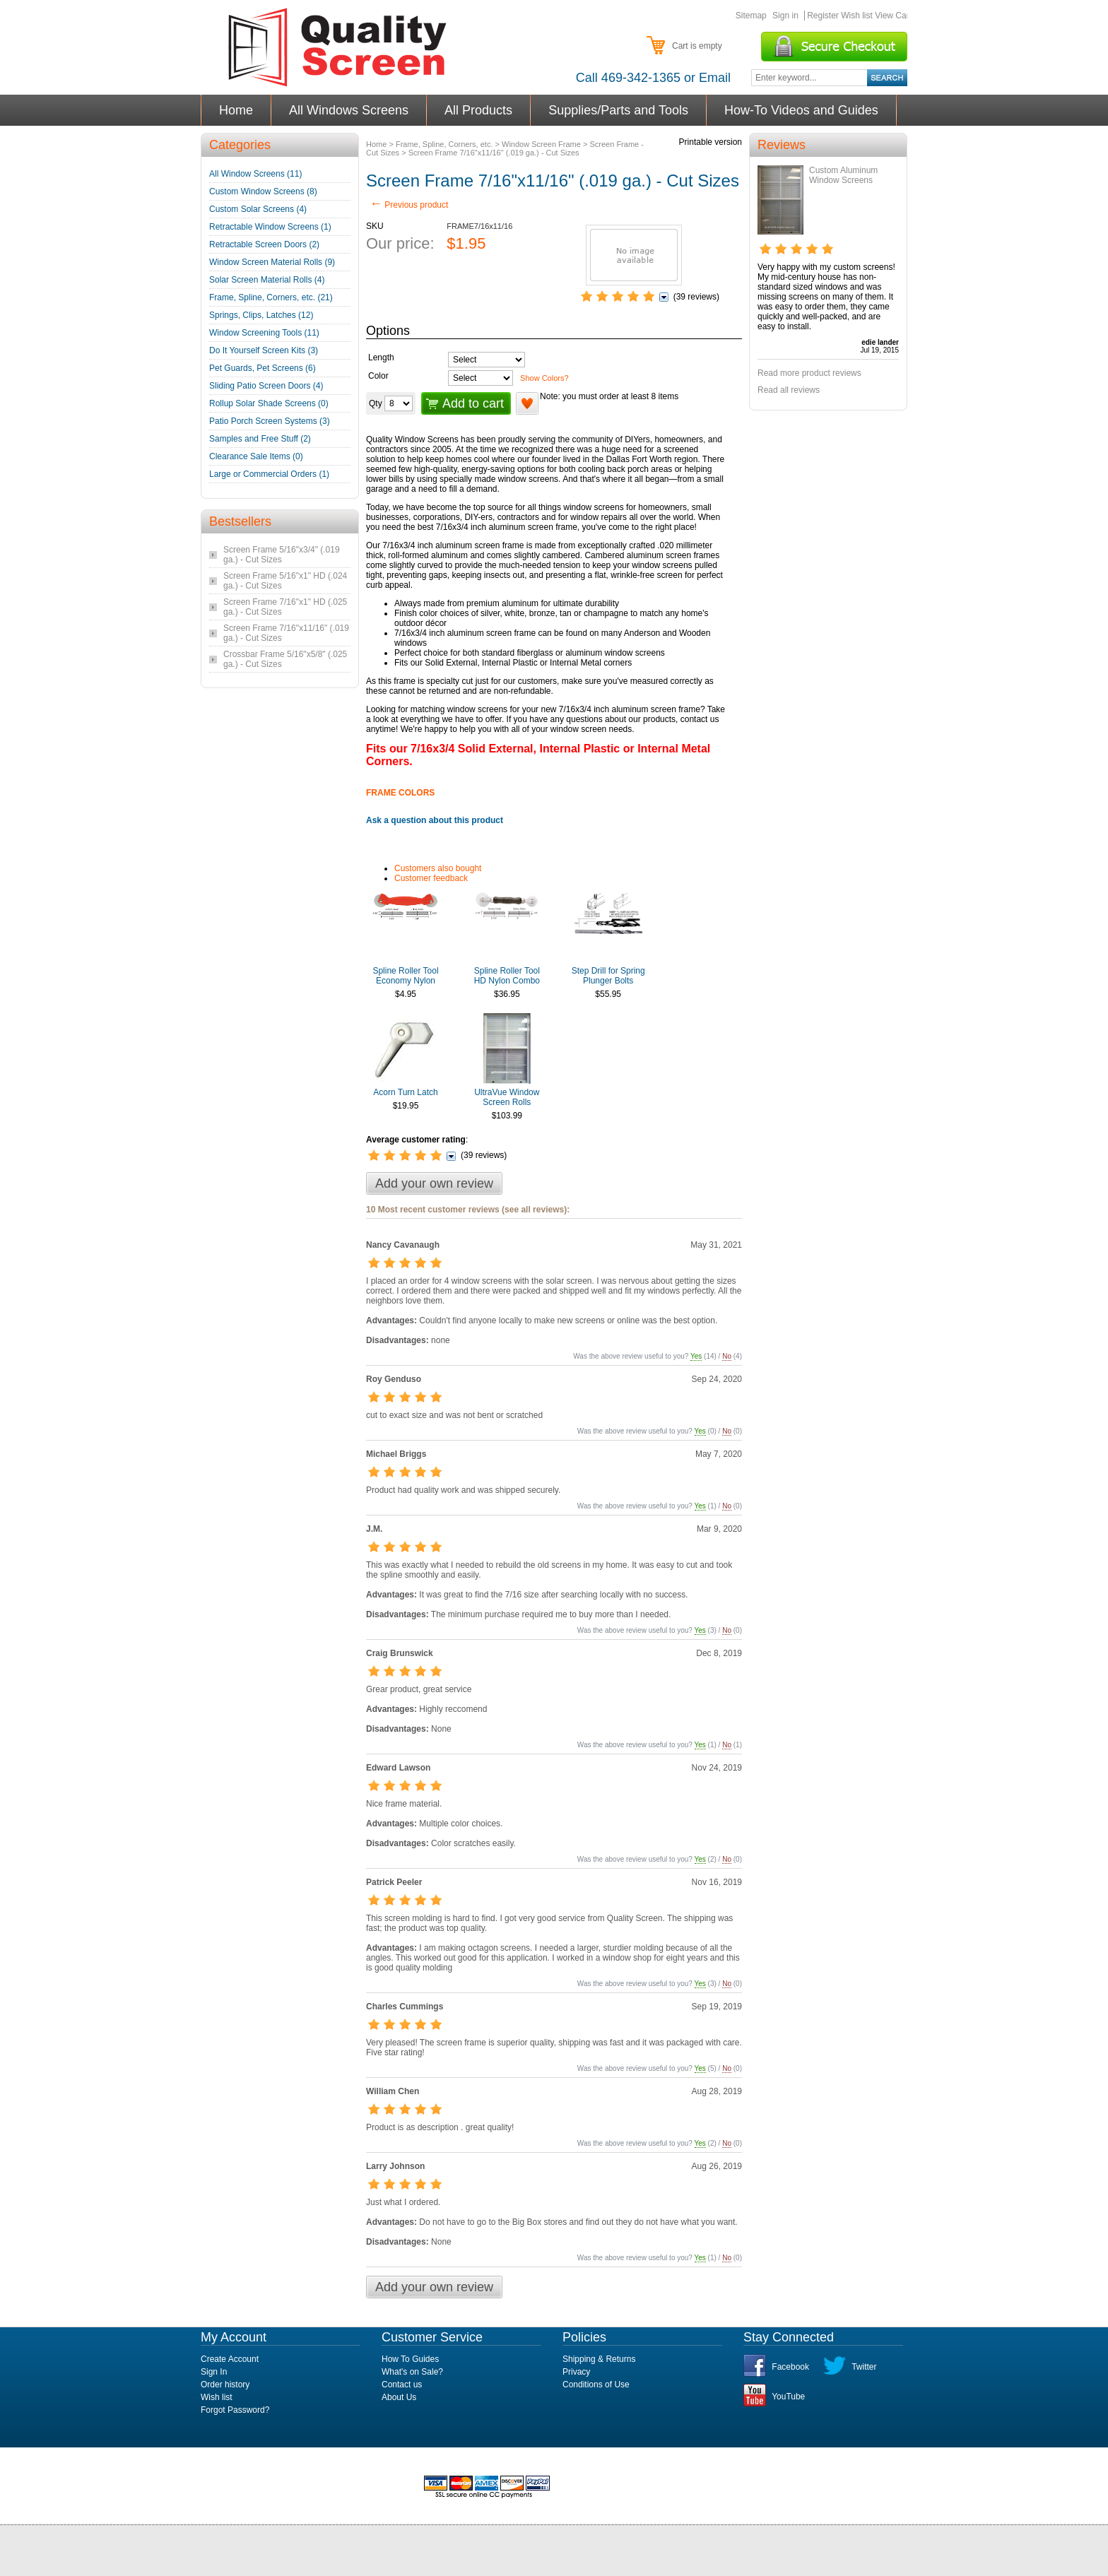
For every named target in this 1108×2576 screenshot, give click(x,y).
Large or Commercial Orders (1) (269, 474)
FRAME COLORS (400, 793)
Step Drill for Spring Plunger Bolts (608, 976)
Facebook (790, 2367)
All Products (478, 110)
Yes (696, 1356)
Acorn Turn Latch (405, 1092)
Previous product (409, 205)
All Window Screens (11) (255, 174)
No (726, 1356)
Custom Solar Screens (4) (258, 209)
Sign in (785, 15)
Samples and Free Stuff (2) (260, 439)
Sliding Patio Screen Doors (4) (266, 386)
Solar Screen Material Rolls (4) (266, 280)
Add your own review (434, 1183)
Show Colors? (544, 378)
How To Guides (410, 2359)
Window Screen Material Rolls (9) (272, 262)
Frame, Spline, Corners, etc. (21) (271, 297)
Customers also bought (437, 868)
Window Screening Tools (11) (264, 333)
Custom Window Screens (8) (263, 191)
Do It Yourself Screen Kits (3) (263, 350)
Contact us (402, 2384)
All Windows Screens (349, 110)
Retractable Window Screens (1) (270, 227)
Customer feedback (431, 878)
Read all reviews (789, 390)
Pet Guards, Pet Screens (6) (262, 368)
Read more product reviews (809, 373)
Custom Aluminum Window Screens (843, 175)
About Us (399, 2397)
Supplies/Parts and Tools (618, 110)
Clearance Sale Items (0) (256, 456)
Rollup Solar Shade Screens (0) (269, 403)
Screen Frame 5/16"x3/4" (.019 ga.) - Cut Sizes (281, 555)
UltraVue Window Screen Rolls (506, 1097)
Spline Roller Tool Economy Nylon (405, 976)
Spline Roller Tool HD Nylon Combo (507, 976)
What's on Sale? (412, 2372)
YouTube (788, 2396)
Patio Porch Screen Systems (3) (269, 421)
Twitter (863, 2367)
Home (236, 110)
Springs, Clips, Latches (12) (261, 315)
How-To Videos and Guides (801, 110)
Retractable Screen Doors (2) (264, 244)
